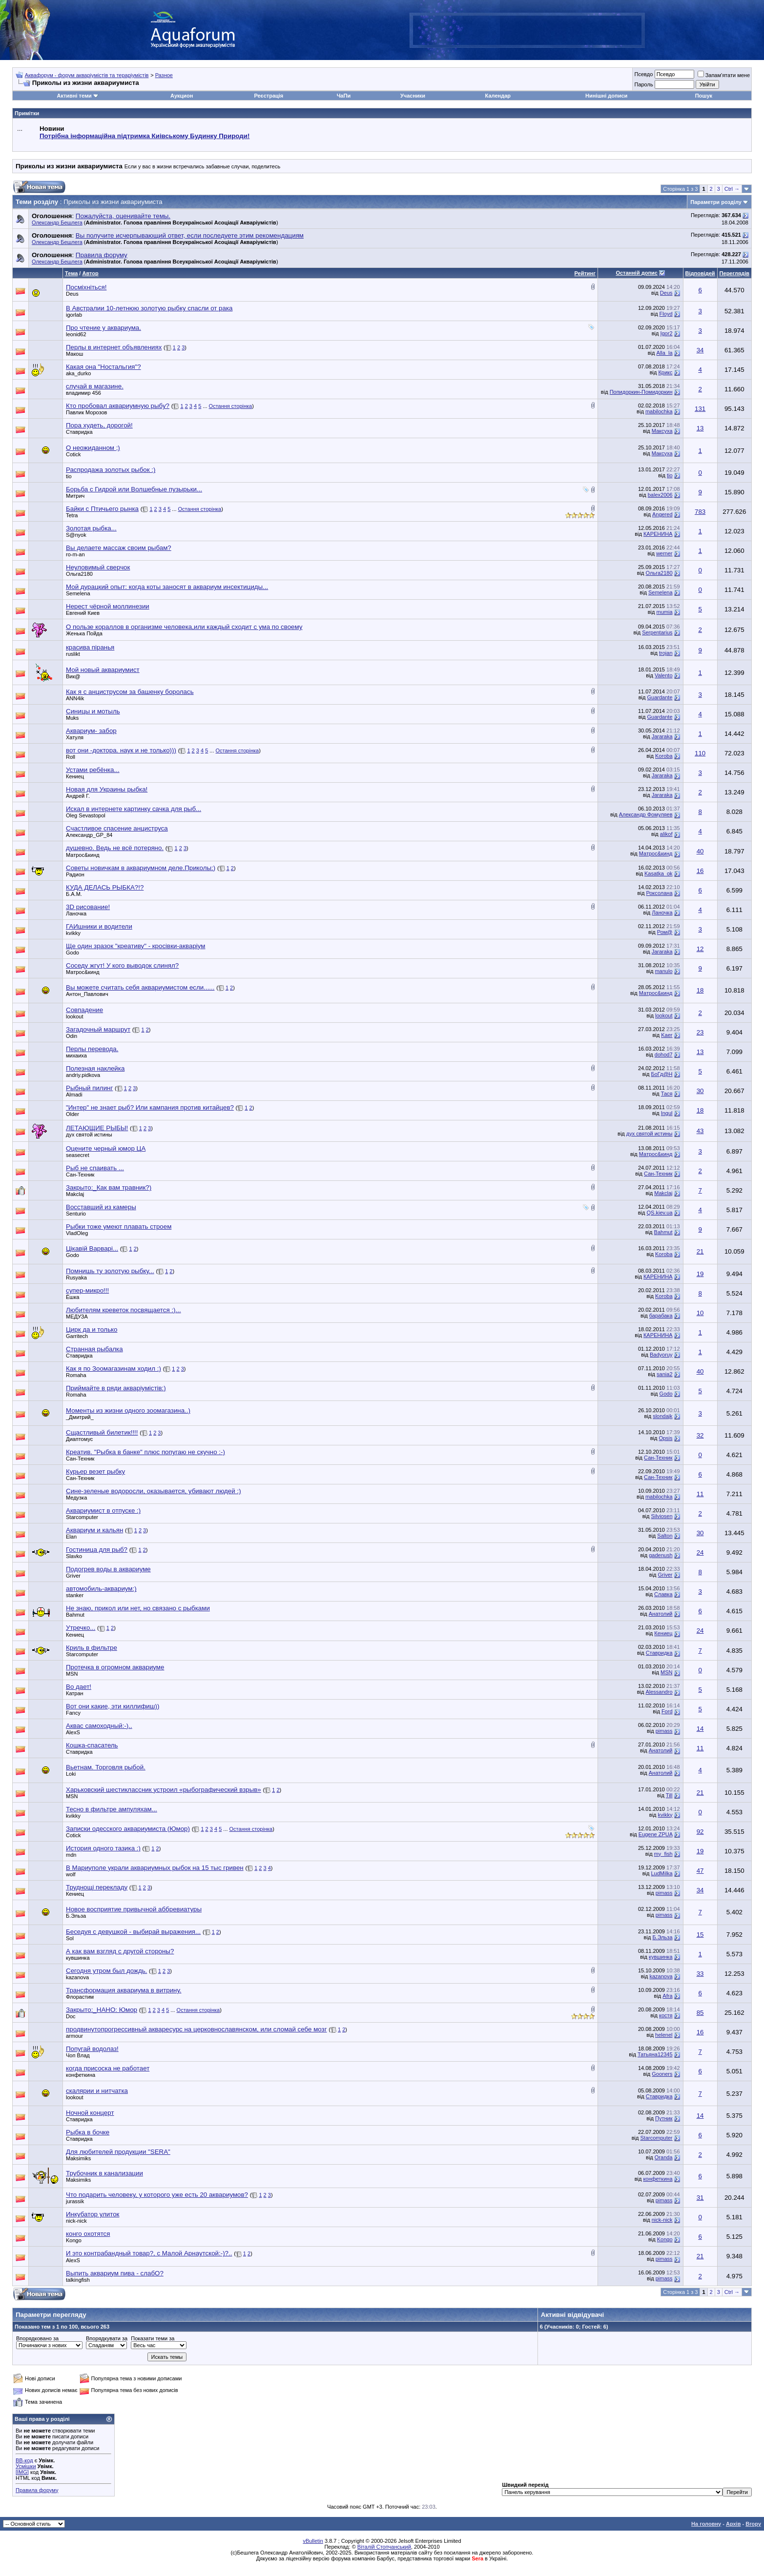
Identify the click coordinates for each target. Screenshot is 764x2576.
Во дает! (78, 1686)
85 (700, 2012)
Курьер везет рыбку (95, 1471)
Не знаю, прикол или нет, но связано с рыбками (138, 1608)
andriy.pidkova (83, 1075)
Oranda (664, 2157)
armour (74, 2036)
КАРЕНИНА (658, 534)
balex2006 (660, 495)
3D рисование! (88, 907)
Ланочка (76, 913)
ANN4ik (75, 698)
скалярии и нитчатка (97, 2090)
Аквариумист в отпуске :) (103, 1510)
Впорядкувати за (106, 2338)
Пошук (703, 96)
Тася (667, 1093)
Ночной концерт (90, 2112)
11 (700, 1494)
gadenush (660, 1555)
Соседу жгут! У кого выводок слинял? (122, 965)
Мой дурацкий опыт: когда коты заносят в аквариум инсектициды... (167, 586)
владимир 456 (83, 393)
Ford (667, 1711)
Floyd (666, 314)
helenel (663, 2035)
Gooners (662, 2074)
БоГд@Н (661, 1074)
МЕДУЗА (77, 1316)
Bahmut (663, 1232)
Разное (164, 75)
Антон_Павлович (87, 994)
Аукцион (181, 96)
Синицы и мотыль (93, 711)
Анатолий (661, 1614)
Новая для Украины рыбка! (106, 789)
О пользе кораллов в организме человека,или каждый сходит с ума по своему (184, 626)
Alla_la (664, 353)
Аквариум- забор (91, 730)
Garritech (77, 1336)
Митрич (75, 496)
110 (700, 753)
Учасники (412, 96)
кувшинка (78, 1958)
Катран (74, 1693)
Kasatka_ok (658, 873)
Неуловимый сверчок (98, 567)
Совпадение (84, 1010)
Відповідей (700, 273)
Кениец (75, 776)
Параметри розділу (716, 202)
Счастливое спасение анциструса (117, 828)
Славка (663, 1594)
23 (700, 1032)
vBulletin (313, 2541)
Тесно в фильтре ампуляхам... (111, 1809)
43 (700, 1131)
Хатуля (74, 737)
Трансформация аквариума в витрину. (124, 1990)
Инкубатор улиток (92, 2214)
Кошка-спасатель (92, 1745)
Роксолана (659, 893)
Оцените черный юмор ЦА (105, 1148)
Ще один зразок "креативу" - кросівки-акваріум (136, 946)
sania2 (664, 1374)
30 (700, 1091)
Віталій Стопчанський (384, 2547)
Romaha (76, 1375)
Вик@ (73, 676)
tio (69, 476)
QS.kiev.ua (660, 1213)
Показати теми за (152, 2338)
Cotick (73, 454)
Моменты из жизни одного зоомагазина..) (128, 1410)
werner (664, 553)
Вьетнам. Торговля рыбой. (105, 1767)
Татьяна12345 (655, 2054)
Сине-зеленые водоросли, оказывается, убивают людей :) (153, 1491)
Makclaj (75, 1194)
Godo (72, 952)
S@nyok (76, 535)
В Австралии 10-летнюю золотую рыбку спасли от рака (149, 308)
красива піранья (90, 647)
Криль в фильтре (91, 1647)
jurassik (75, 2201)
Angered (662, 514)
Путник (663, 2118)
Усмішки (26, 2466)
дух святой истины (89, 1134)
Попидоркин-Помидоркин (641, 392)
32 (700, 1435)
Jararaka (662, 736)
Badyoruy (661, 1355)
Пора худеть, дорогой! (99, 425)
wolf (71, 1874)
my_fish (663, 1854)
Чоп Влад (78, 2055)
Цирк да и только (91, 1329)
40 (700, 851)
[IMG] (22, 2472)
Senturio (76, 1214)
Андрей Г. (78, 796)
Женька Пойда (84, 633)
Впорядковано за (37, 2338)
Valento (664, 675)
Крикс (665, 372)
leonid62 (76, 334)
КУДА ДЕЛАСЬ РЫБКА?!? (105, 887)
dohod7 (664, 1054)
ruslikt (73, 654)
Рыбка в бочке (87, 2132)
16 (700, 870)
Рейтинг (585, 273)
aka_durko (78, 373)
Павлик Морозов (86, 412)
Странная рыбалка (94, 1349)
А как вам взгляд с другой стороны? (120, 1951)
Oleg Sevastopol (85, 815)
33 (700, 1973)
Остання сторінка (230, 406)
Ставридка (79, 432)
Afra (667, 1996)
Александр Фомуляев (646, 814)
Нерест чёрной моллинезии (107, 606)
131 (700, 408)
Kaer (666, 1035)
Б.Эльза (76, 1916)
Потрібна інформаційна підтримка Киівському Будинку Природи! (144, 136)
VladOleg (77, 1233)
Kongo (74, 2240)
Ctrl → (732, 189)
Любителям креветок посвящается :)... (123, 1310)
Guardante (660, 697)
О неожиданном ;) (93, 447)
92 (700, 1831)
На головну (706, 2524)
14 (700, 1728)
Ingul (667, 1113)
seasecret (77, 1155)
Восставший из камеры (101, 1207)
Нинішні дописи (606, 96)
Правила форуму (37, 2490)
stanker (74, 1595)
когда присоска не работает (107, 2068)
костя (666, 2015)
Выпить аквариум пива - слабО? (115, 2273)
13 (700, 428)
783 (700, 511)
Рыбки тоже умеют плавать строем (118, 1226)
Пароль (643, 84)
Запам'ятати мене (724, 75)
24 (700, 1552)
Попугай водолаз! (92, 2048)
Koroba (663, 756)
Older (72, 1114)
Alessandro (658, 1692)
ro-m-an (75, 554)
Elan (71, 1537)
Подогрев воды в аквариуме (108, 1569)
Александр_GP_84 (89, 835)
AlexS (73, 1732)
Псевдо (643, 74)
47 (700, 1870)
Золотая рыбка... (91, 528)
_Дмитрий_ (80, 1417)
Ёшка (72, 1297)
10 (700, 1313)
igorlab (74, 315)
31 (700, 2197)
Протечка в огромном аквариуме (115, 1667)
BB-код (24, 2460)
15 (700, 1934)
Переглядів (734, 273)
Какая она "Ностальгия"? (103, 366)
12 (700, 949)
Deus (72, 294)
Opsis (665, 1438)
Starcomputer (82, 1517)
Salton (664, 1536)
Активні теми (74, 96)
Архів (733, 2524)
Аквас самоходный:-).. (99, 1725)
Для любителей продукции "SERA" (118, 2151)
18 (700, 990)
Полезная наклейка (95, 1068)
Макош (74, 354)
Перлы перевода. (92, 1049)
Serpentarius (657, 632)
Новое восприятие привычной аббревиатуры (134, 1909)
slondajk (662, 1416)
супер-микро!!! (87, 1290)
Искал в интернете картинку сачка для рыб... (133, 808)
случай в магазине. (95, 386)
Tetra (72, 515)
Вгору (753, 2524)
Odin (71, 1036)
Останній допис (637, 273)
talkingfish (78, 2280)
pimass (664, 1731)
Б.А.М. (74, 894)
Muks (72, 718)
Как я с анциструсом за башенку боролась (130, 691)
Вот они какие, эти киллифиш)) (112, 1706)
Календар (498, 96)
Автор (90, 273)
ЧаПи (344, 96)
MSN (72, 1674)
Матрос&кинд (83, 855)
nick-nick (76, 2221)
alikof (666, 834)
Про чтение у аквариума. (103, 327)
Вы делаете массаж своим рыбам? (118, 547)
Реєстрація (268, 96)
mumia (665, 612)
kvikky (73, 933)
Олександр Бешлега (57, 222)
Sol (70, 1938)
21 (700, 1251)
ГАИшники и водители (99, 926)
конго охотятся (88, 2233)
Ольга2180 (79, 574)
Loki (71, 1774)
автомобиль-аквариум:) (101, 1588)
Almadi (74, 1094)
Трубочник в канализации (104, 2173)
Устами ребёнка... (93, 769)
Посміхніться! (86, 287)
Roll (70, 757)
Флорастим (80, 1997)
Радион (75, 874)
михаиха (76, 1055)
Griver (73, 1576)
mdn (71, 1855)
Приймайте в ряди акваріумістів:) (116, 1388)
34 (700, 350)
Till (669, 1795)
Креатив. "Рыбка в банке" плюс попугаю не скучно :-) (145, 1452)
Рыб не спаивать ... (95, 1168)
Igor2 (666, 333)
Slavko (74, 1556)
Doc (71, 2016)
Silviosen (661, 1516)
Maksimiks (78, 2158)
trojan (666, 653)
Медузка (76, 1498)
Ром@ (665, 932)
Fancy (73, 1713)
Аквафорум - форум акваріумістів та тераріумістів (87, 75)
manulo (663, 971)
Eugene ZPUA (656, 1834)
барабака (661, 1315)
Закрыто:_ (108, 1187)
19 (700, 1274)
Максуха (662, 431)
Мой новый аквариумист (103, 669)
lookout (74, 1016)
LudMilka (661, 1873)
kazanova (660, 1976)
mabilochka (659, 411)
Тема (71, 273)
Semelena (78, 593)
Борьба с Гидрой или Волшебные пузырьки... (134, 489)
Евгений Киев (83, 613)
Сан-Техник (80, 1174)
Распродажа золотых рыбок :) (110, 469)
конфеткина (80, 2075)
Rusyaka (76, 1277)
